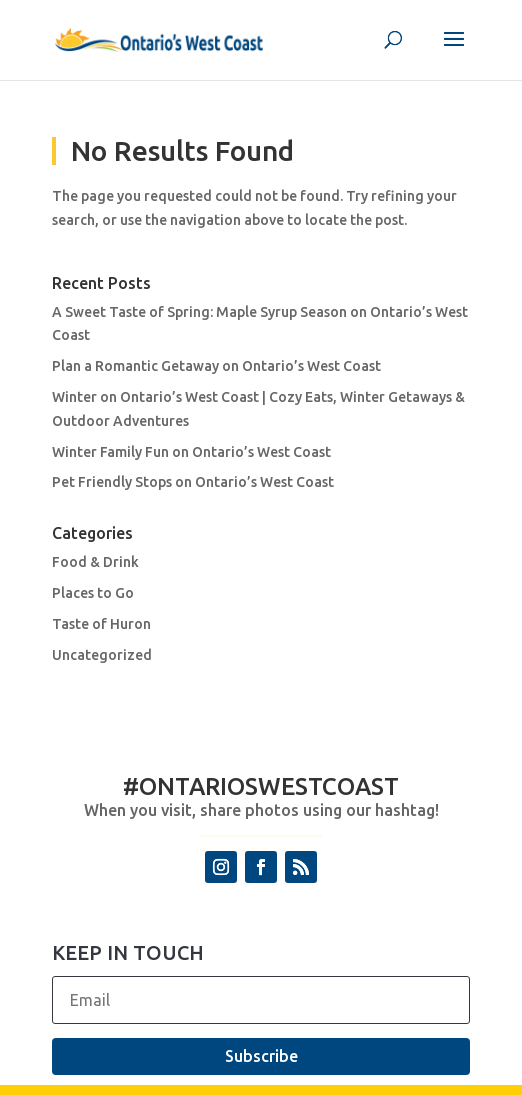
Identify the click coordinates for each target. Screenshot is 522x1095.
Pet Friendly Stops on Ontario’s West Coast (193, 482)
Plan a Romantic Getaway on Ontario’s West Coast (216, 366)
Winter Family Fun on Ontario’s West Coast (191, 452)
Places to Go (93, 593)
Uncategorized (102, 655)
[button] (454, 52)
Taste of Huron (101, 624)
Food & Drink (95, 562)
